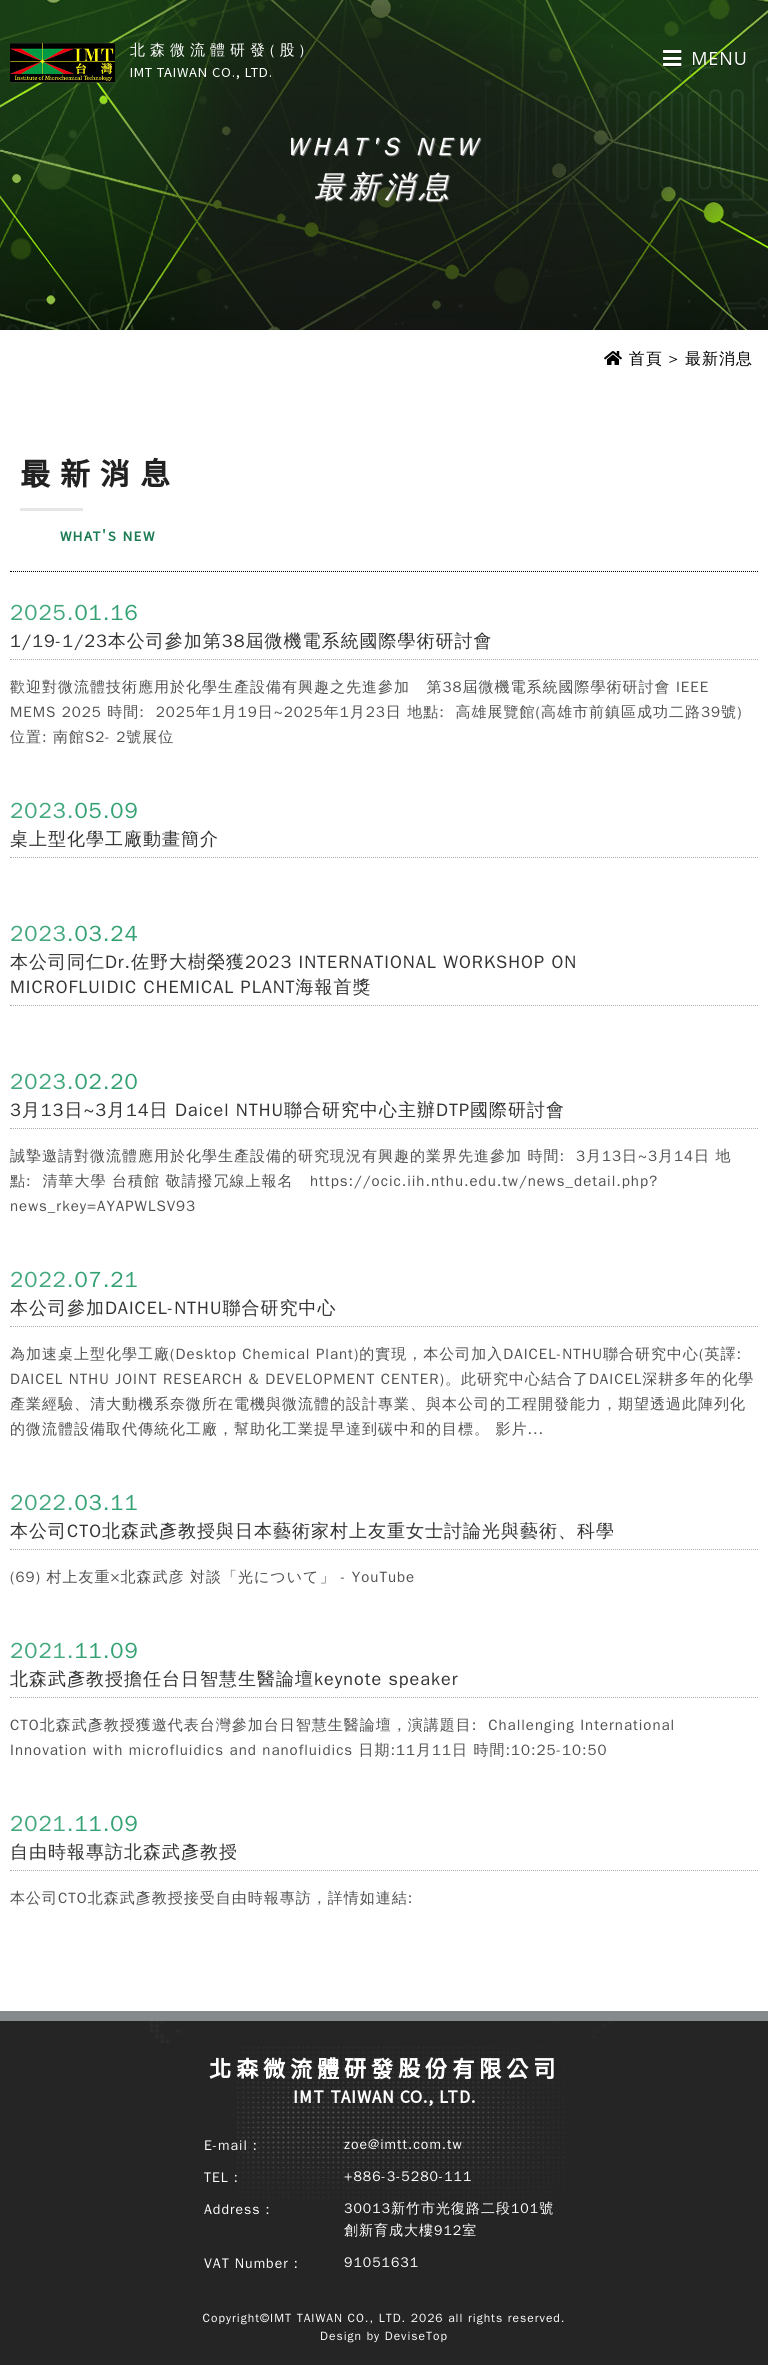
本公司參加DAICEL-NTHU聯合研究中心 (173, 1308)
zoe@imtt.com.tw (403, 2144)
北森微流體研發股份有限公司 (384, 2080)
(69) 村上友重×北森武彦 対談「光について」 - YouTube (212, 1577)
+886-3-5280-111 (408, 2176)
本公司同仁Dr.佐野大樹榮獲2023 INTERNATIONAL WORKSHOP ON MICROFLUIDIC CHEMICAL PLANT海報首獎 (293, 974)
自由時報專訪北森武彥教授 (124, 1852)
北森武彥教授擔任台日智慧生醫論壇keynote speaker (234, 1679)
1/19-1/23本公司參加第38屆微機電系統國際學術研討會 (251, 641)
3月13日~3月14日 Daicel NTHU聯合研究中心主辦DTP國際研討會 (287, 1110)
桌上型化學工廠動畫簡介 (114, 839)
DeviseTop (416, 2336)
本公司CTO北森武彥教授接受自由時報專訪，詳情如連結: (211, 1898)
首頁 (646, 359)
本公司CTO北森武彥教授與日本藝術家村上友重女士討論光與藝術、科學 (312, 1531)
